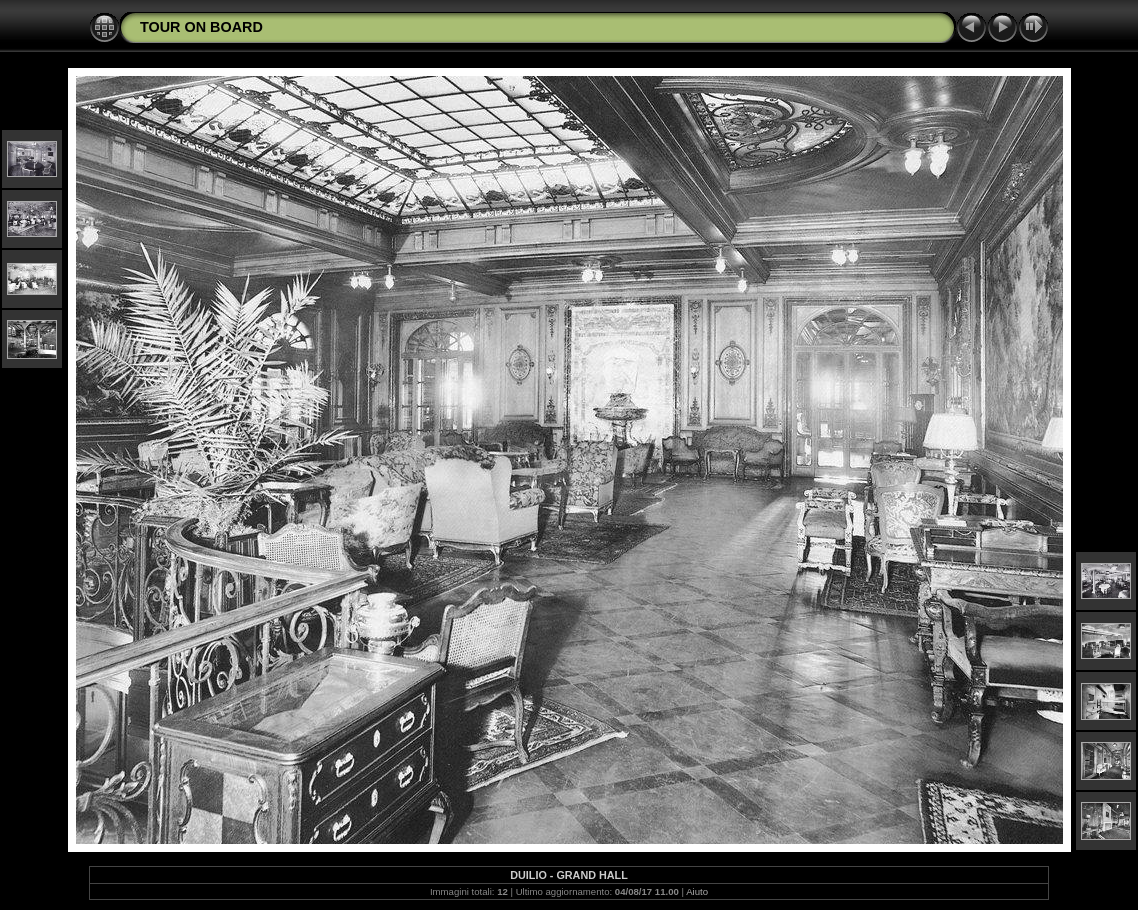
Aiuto (697, 891)
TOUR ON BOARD (201, 27)
